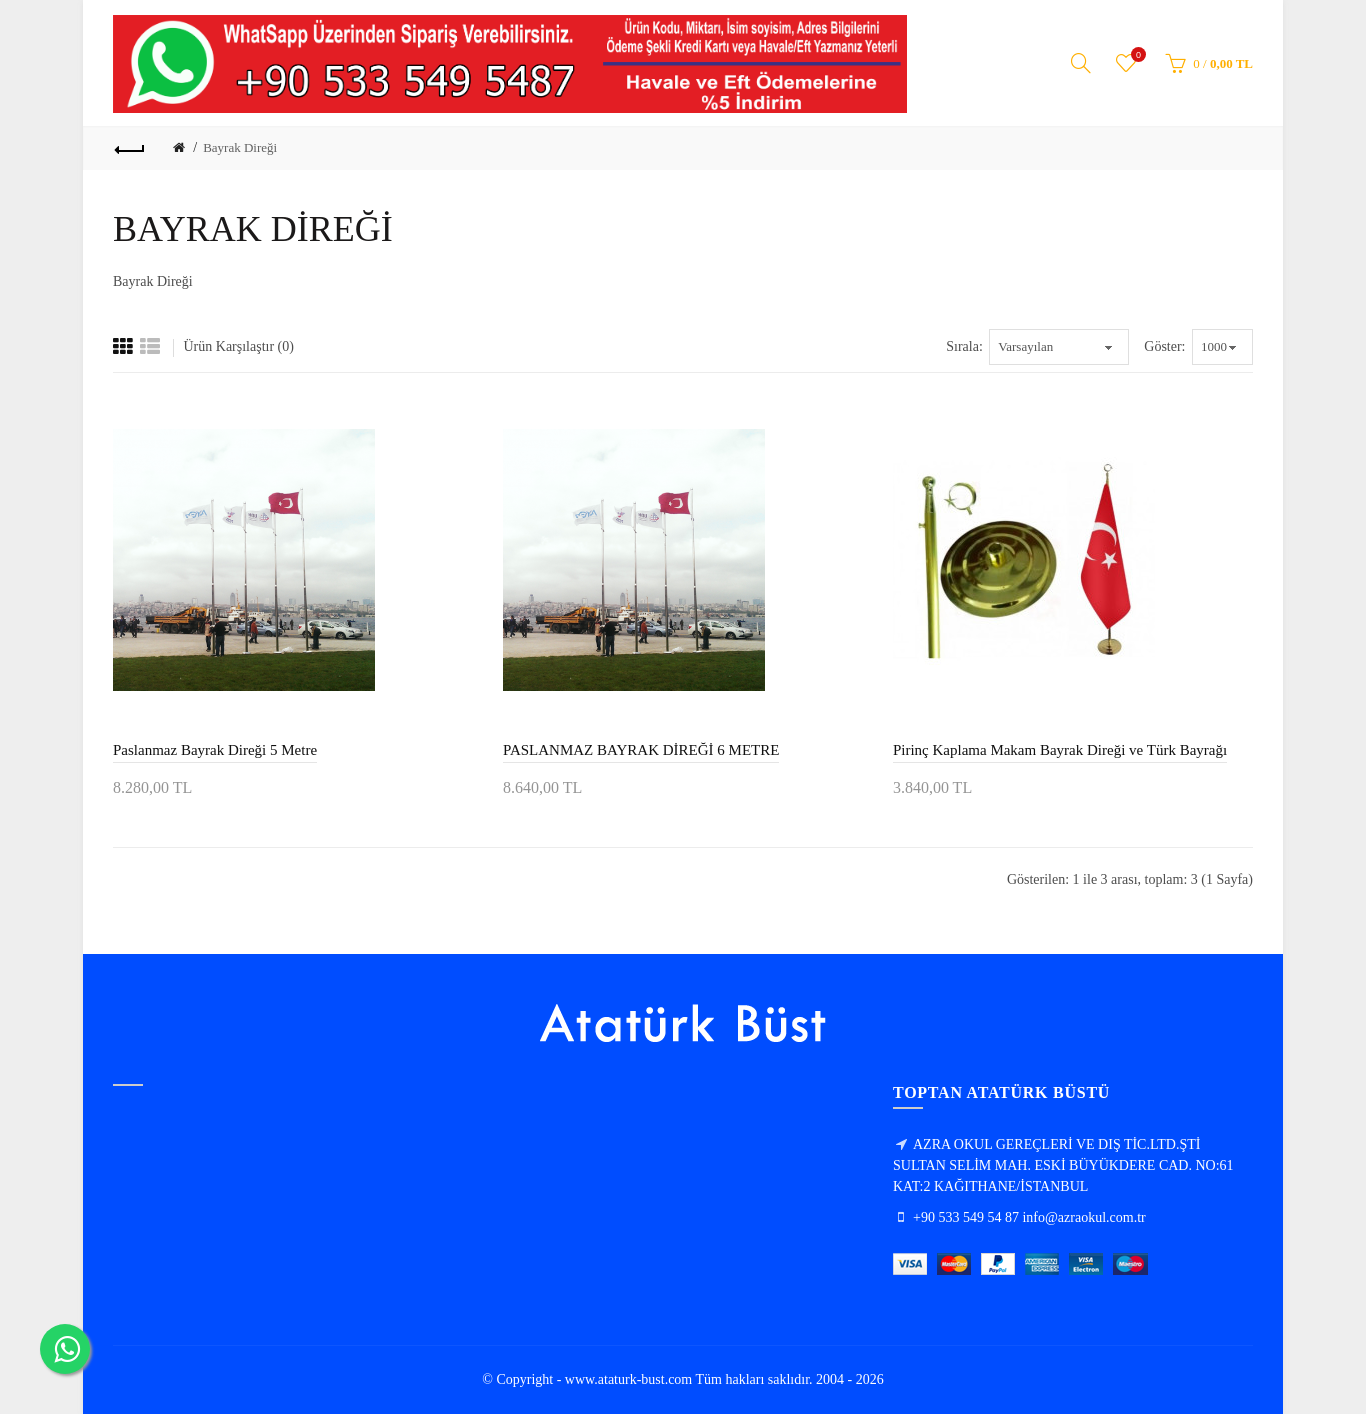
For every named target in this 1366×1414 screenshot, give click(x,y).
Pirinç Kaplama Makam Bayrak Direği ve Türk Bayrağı (1060, 750)
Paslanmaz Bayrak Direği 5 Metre (215, 750)
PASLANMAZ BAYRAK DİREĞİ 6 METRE (641, 750)
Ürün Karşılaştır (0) (239, 346)
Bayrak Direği (240, 147)
